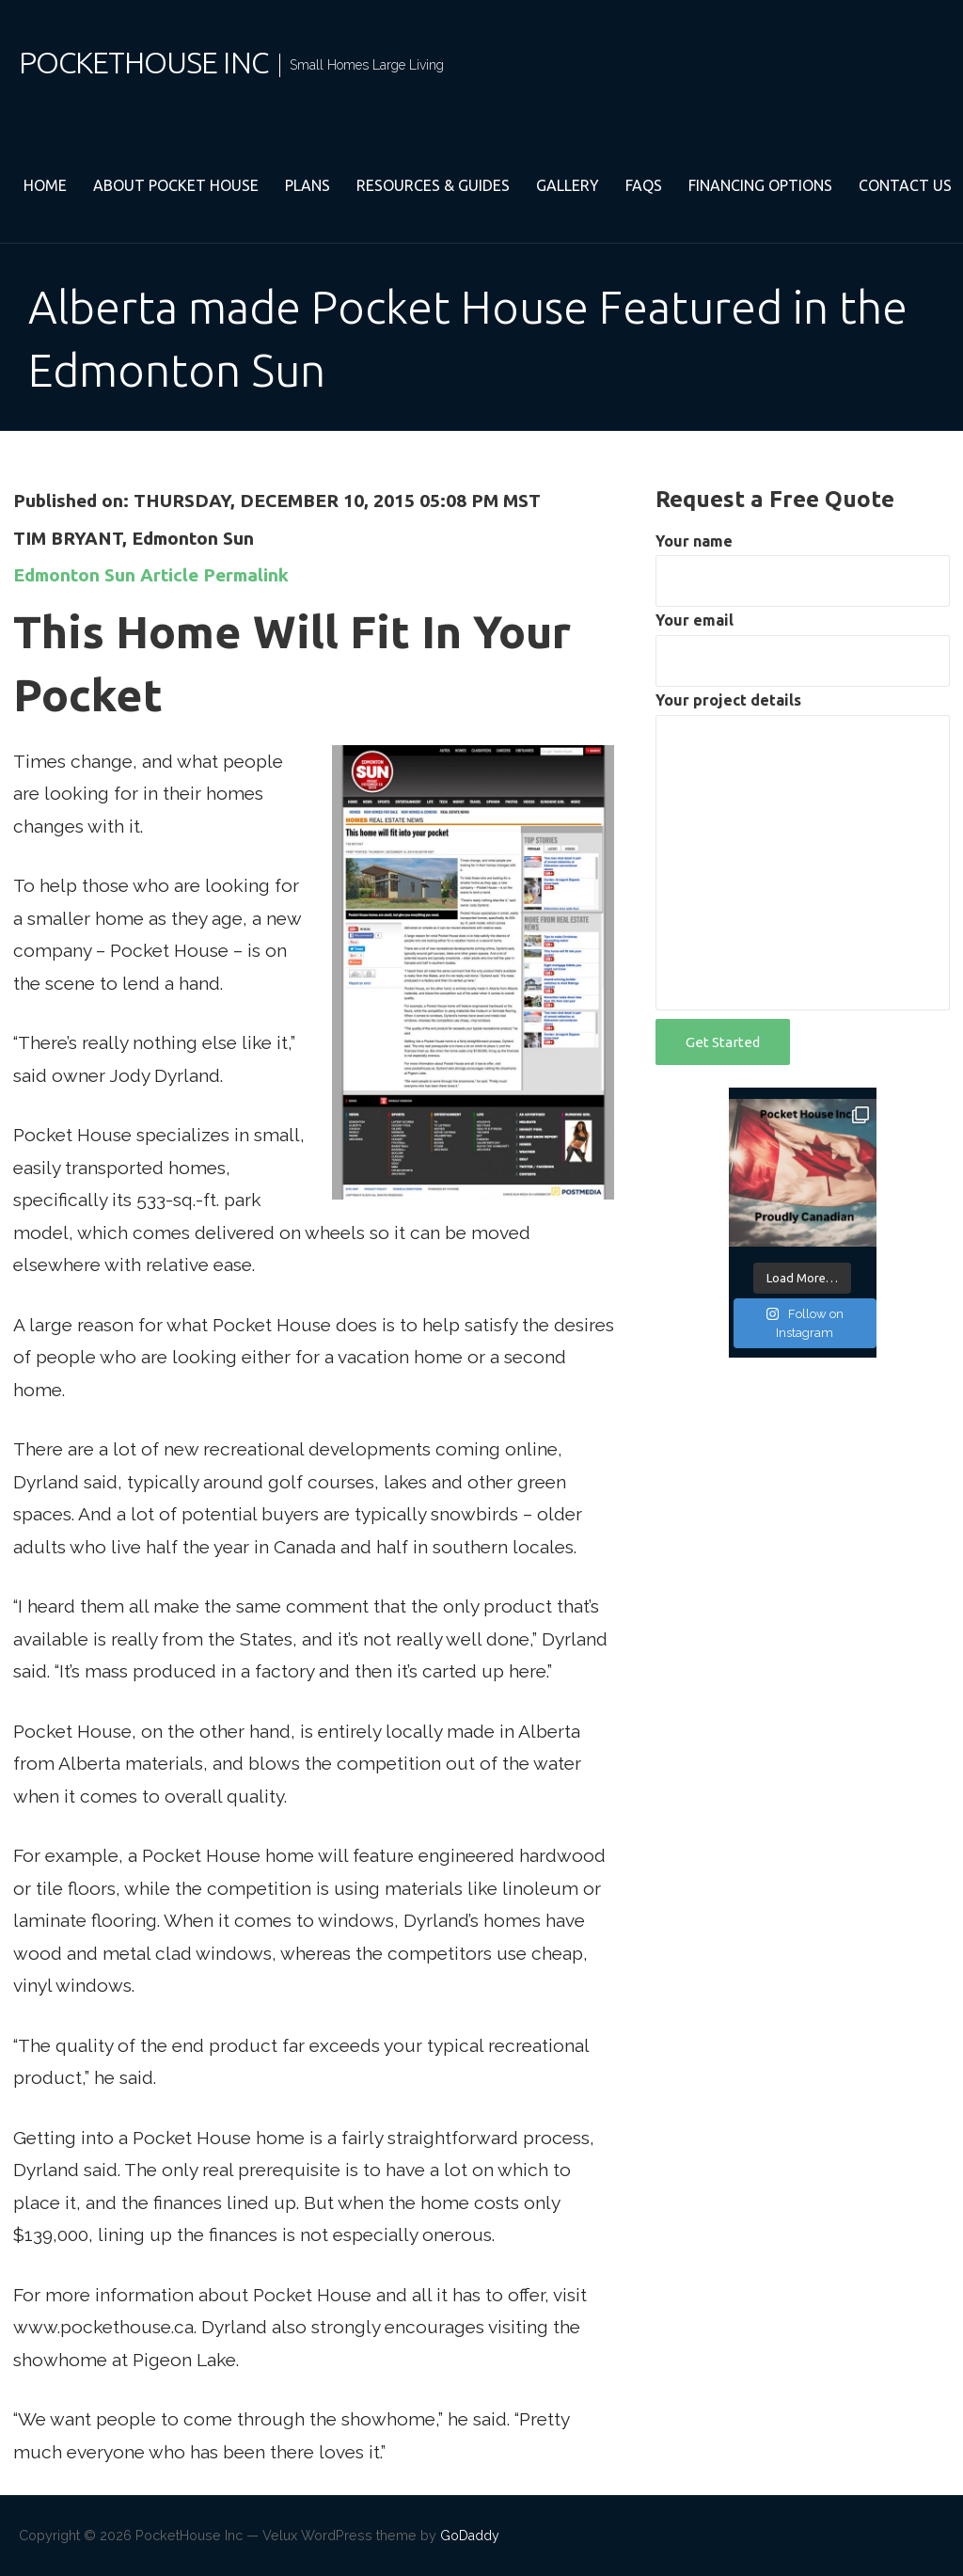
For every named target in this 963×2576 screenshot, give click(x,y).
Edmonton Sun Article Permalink (151, 574)
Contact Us (905, 185)
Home (45, 185)
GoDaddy (469, 2535)
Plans (307, 185)
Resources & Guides (433, 185)
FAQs (643, 185)
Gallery (567, 185)
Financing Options (760, 185)
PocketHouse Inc (143, 62)
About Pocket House (176, 185)
